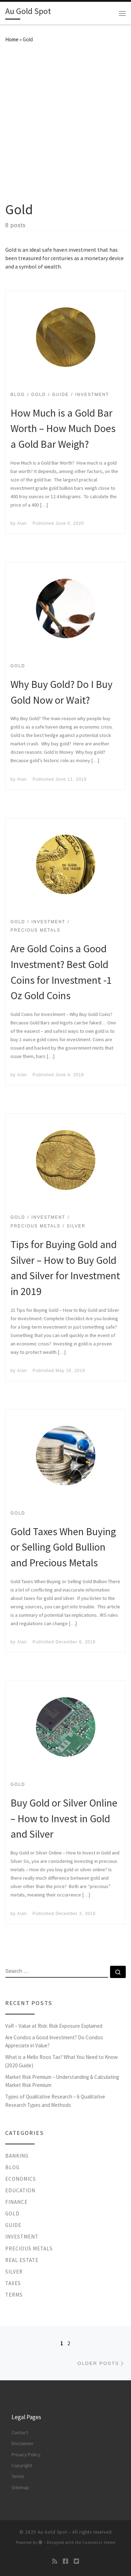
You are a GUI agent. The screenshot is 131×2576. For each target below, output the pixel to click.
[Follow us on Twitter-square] (76, 2561)
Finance (16, 2202)
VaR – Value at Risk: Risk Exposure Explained (53, 2025)
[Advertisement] (65, 120)
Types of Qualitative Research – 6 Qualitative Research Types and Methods (55, 2100)
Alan (22, 523)
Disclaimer (23, 2443)
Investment (21, 2236)
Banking (17, 2155)
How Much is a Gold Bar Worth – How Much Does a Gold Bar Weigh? (63, 428)
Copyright (22, 2465)
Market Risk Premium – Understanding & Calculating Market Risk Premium (62, 2081)
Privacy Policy (26, 2454)
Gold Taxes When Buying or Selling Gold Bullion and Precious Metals (63, 1547)
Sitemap (20, 2487)
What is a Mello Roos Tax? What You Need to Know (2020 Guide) (61, 2061)
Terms (14, 2294)
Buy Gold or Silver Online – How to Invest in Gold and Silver (63, 1818)
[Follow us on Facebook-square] (65, 2561)
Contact (20, 2432)
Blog (12, 2167)
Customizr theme (99, 2542)
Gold (12, 2213)
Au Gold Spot (52, 2532)
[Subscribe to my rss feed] (54, 2561)
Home (12, 39)
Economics (20, 2178)
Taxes (13, 2283)
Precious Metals (29, 2248)
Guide (13, 2225)
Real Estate (21, 2260)
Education (20, 2190)
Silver (14, 2271)
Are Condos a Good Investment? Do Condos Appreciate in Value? (54, 2041)
